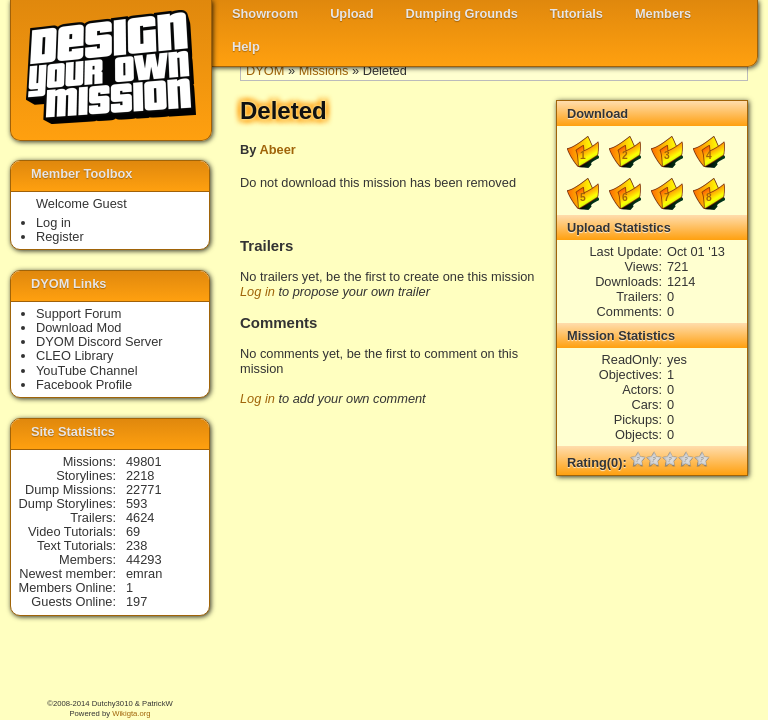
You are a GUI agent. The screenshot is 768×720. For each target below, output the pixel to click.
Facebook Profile (84, 384)
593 (136, 503)
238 (136, 545)
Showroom (265, 13)
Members (663, 13)
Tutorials (576, 13)
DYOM (265, 70)
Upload (351, 13)
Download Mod (78, 327)
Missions (324, 70)
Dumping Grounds (462, 13)
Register (60, 236)
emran (144, 573)
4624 (140, 517)
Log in (257, 291)
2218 (140, 475)
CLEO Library (75, 355)
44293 (144, 559)
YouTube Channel (87, 370)
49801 (144, 461)
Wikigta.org (131, 713)
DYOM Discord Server (99, 341)
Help (246, 46)
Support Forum (78, 313)
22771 (144, 489)
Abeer (277, 149)
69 (133, 531)
